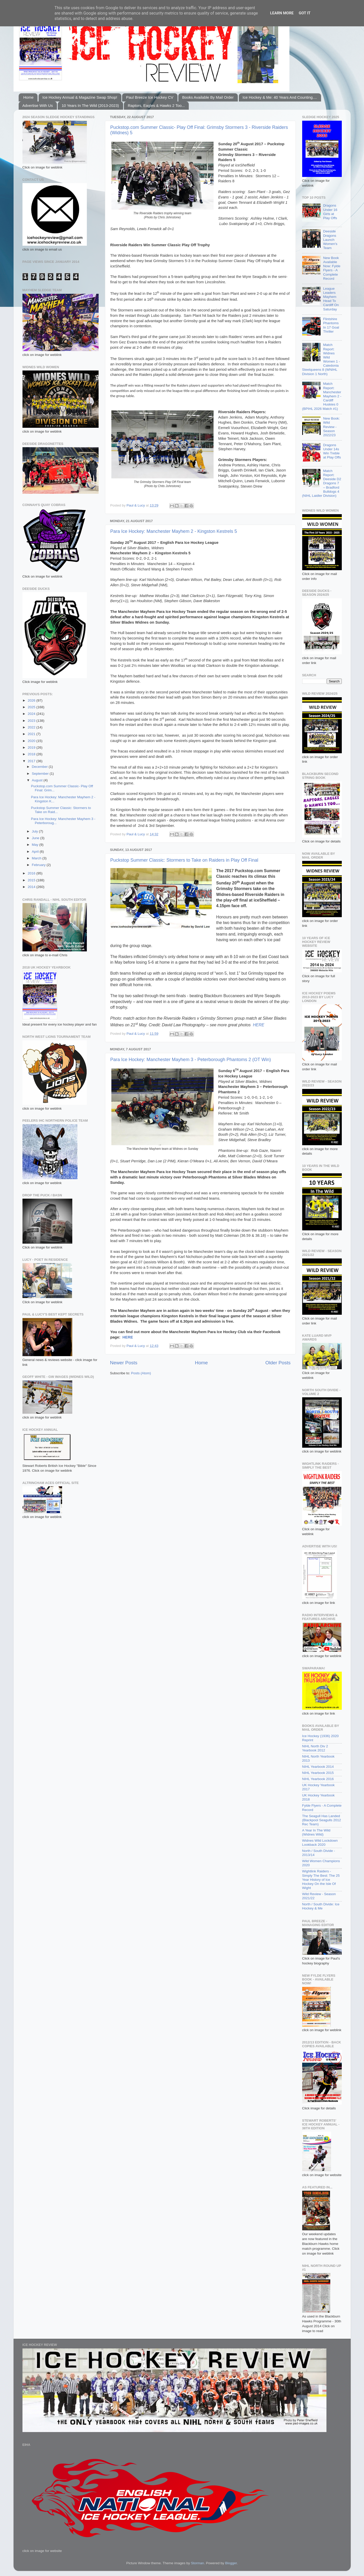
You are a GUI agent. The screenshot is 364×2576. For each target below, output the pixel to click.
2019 (32, 747)
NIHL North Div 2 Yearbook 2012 (315, 1748)
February (39, 865)
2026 (32, 700)
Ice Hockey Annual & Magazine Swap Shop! (79, 97)
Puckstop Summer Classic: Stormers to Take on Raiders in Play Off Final (184, 860)
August (38, 780)
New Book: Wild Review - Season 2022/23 (331, 427)
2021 (32, 734)
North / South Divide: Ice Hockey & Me (320, 1906)
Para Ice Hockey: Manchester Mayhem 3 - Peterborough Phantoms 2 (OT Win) (190, 1059)
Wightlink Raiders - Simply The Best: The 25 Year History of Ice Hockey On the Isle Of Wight (321, 1879)
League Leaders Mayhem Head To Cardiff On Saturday (331, 299)
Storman (197, 2563)
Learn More (281, 13)
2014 (32, 887)
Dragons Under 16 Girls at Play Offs (330, 212)
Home (28, 97)
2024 (32, 714)
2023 (32, 721)
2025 (32, 707)
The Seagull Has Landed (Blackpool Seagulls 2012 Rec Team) (321, 1820)
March (37, 858)
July (35, 831)
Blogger (231, 2563)
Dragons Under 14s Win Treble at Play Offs (332, 451)
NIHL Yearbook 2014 (318, 1767)
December (40, 767)
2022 (32, 727)
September (41, 773)
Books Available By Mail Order (207, 97)
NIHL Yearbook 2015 (318, 1773)
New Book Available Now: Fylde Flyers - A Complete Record (331, 268)
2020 (32, 741)
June (36, 838)
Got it (304, 13)
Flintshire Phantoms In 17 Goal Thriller (331, 325)
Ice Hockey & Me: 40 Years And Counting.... (280, 97)
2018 (32, 754)
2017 (32, 761)
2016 (32, 873)
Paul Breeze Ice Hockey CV (149, 97)
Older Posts (278, 1362)
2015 (32, 880)
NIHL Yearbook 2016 (318, 1779)
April (36, 851)
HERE (258, 1025)
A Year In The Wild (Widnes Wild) (316, 1832)
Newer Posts (123, 1362)
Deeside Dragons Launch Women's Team (330, 239)
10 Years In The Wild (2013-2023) (90, 105)
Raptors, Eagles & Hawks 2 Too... (156, 105)
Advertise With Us (37, 105)
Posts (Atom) (141, 1373)
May (35, 845)
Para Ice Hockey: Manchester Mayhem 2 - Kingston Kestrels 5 (173, 531)
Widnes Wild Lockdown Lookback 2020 (320, 1843)
